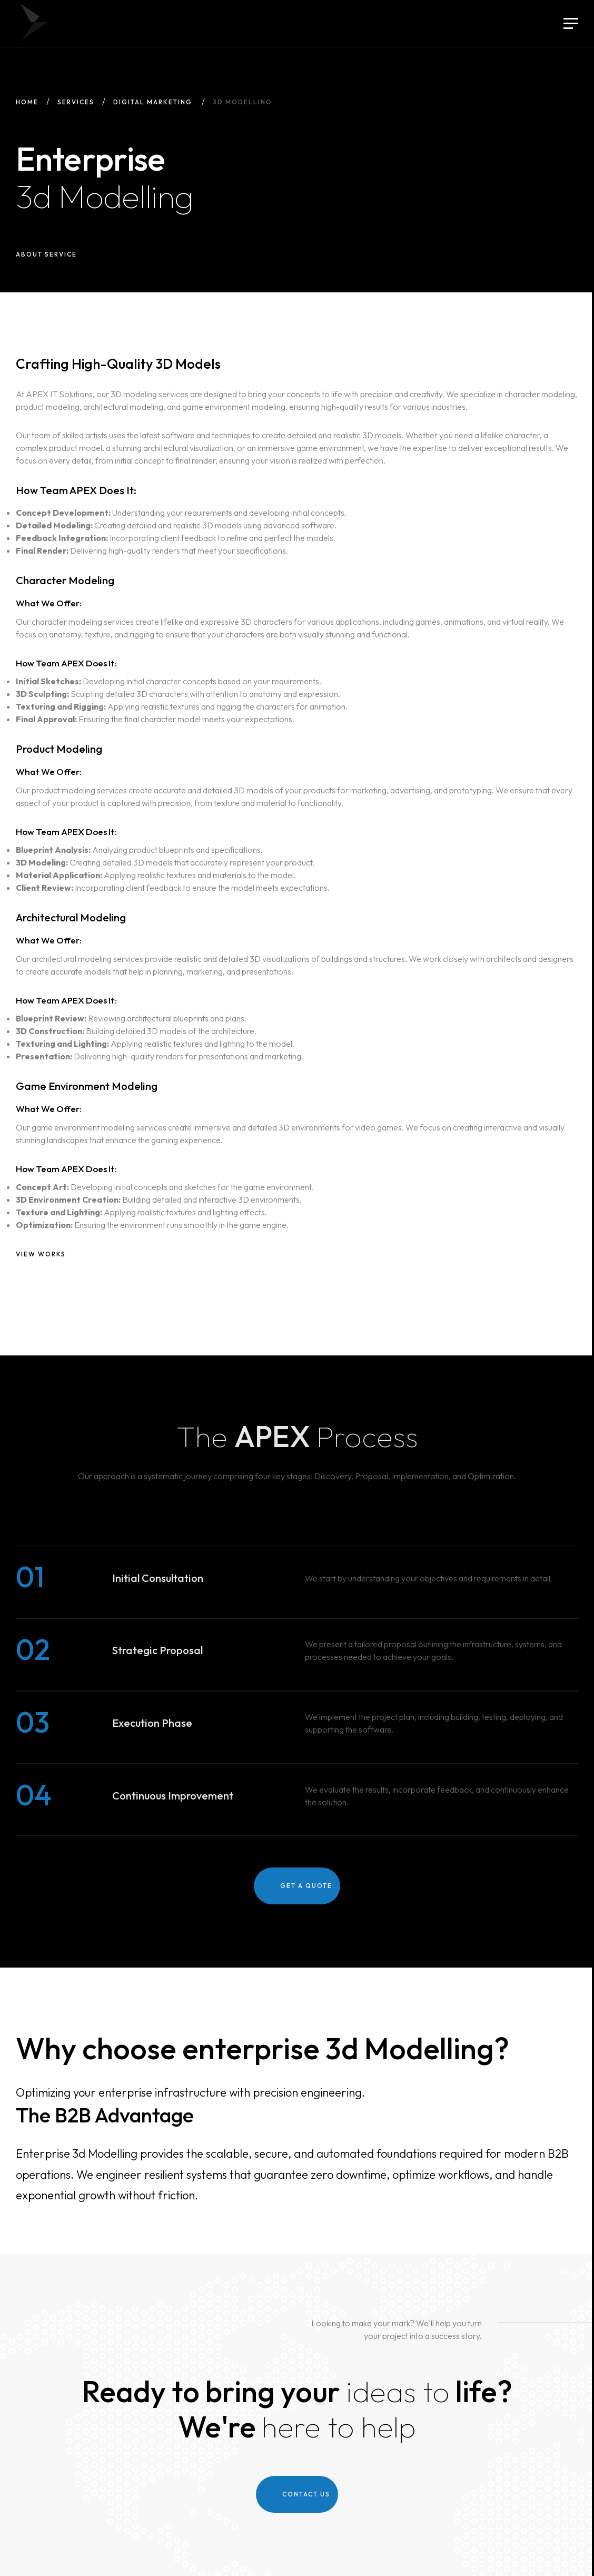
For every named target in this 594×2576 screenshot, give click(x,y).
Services (75, 102)
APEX (34, 22)
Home (27, 102)
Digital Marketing (152, 102)
